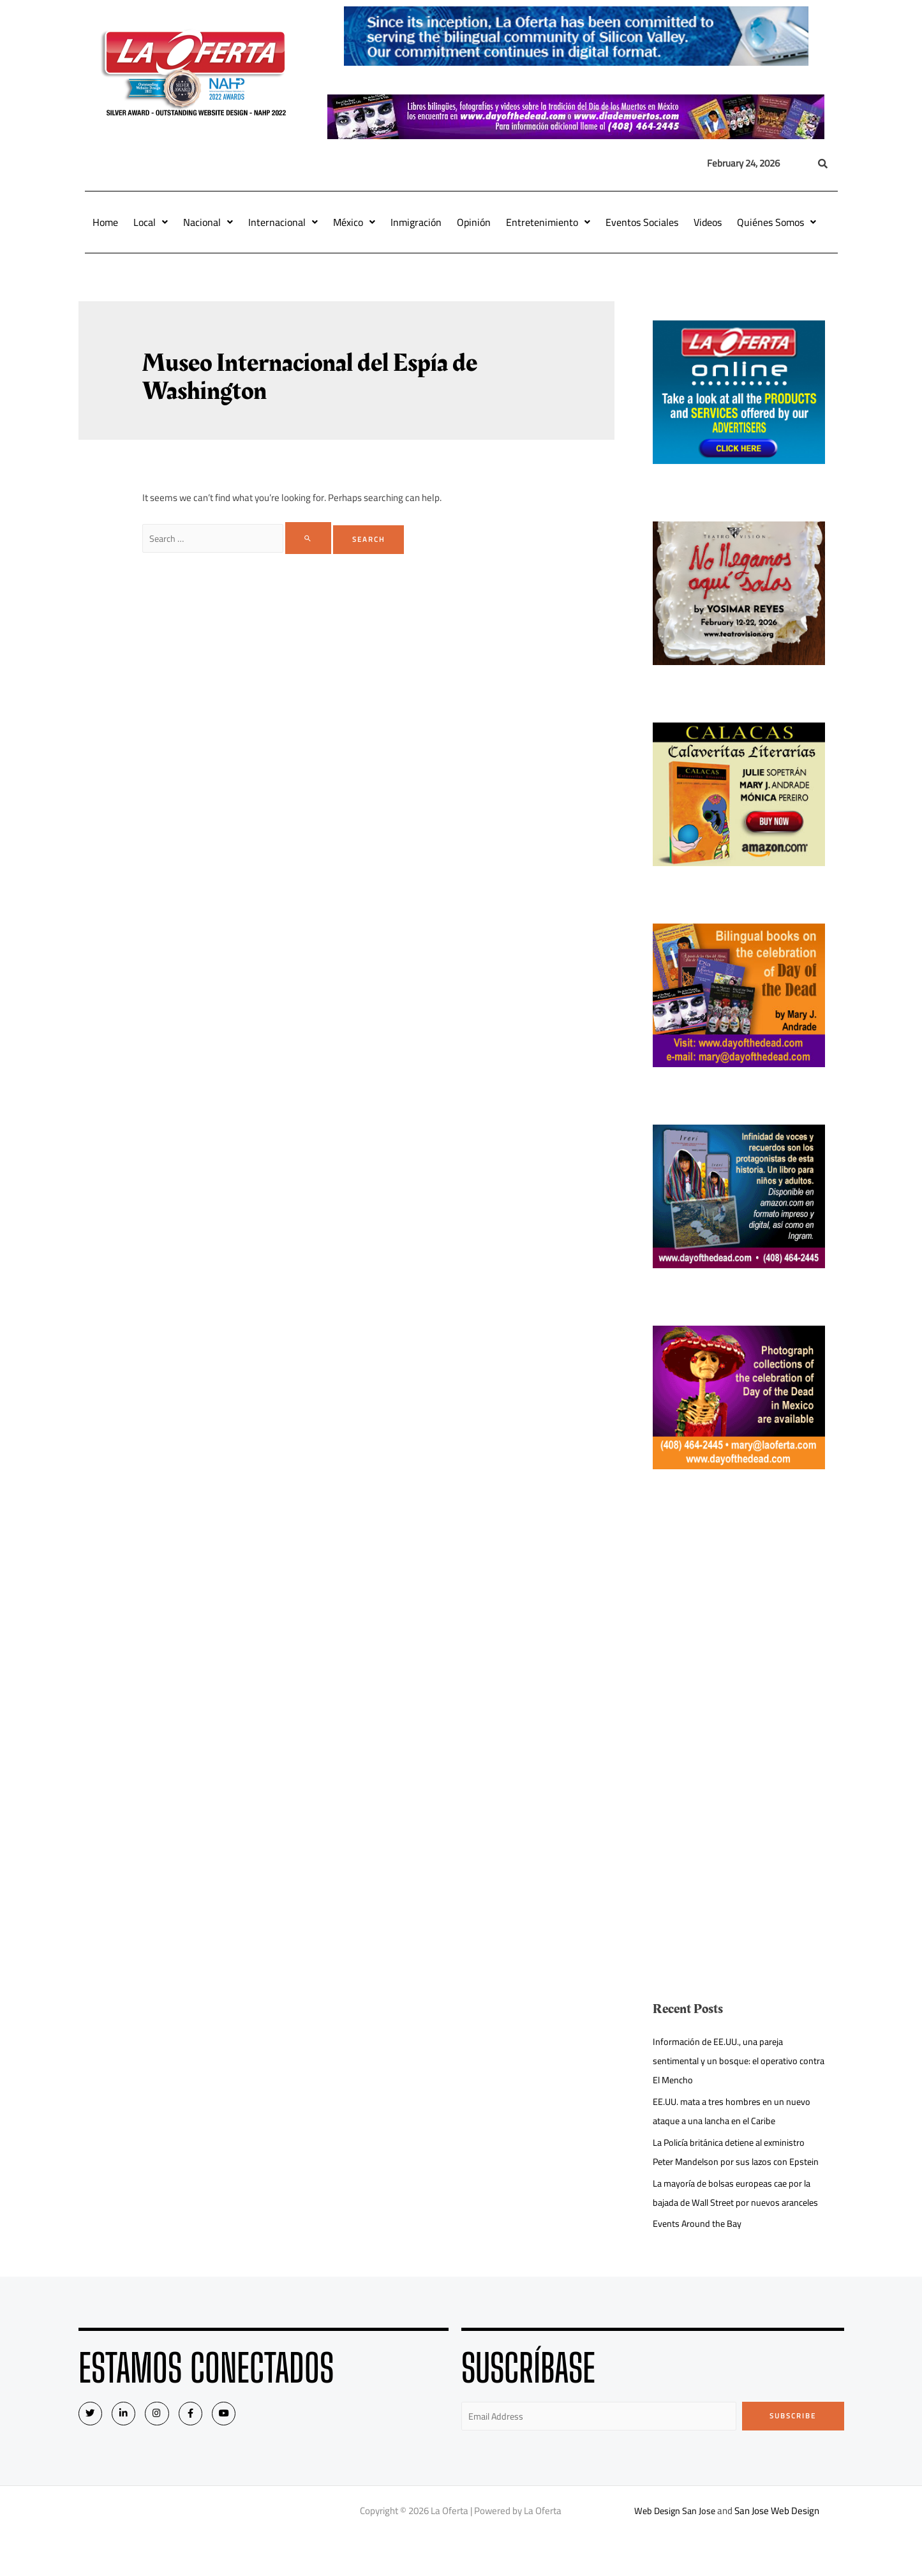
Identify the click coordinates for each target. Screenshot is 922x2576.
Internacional (283, 222)
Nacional (208, 222)
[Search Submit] (313, 538)
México (354, 222)
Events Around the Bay (698, 2261)
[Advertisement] (739, 1616)
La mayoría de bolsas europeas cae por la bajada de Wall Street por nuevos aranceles (736, 2221)
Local (150, 222)
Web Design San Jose (674, 2550)
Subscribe (793, 2454)
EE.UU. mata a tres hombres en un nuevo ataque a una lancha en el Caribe (735, 2111)
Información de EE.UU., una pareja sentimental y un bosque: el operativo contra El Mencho (728, 2060)
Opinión (474, 222)
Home (105, 222)
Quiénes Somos (776, 222)
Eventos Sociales (642, 222)
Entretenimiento (548, 222)
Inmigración (416, 222)
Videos (708, 222)
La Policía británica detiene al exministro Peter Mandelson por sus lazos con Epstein (734, 2161)
